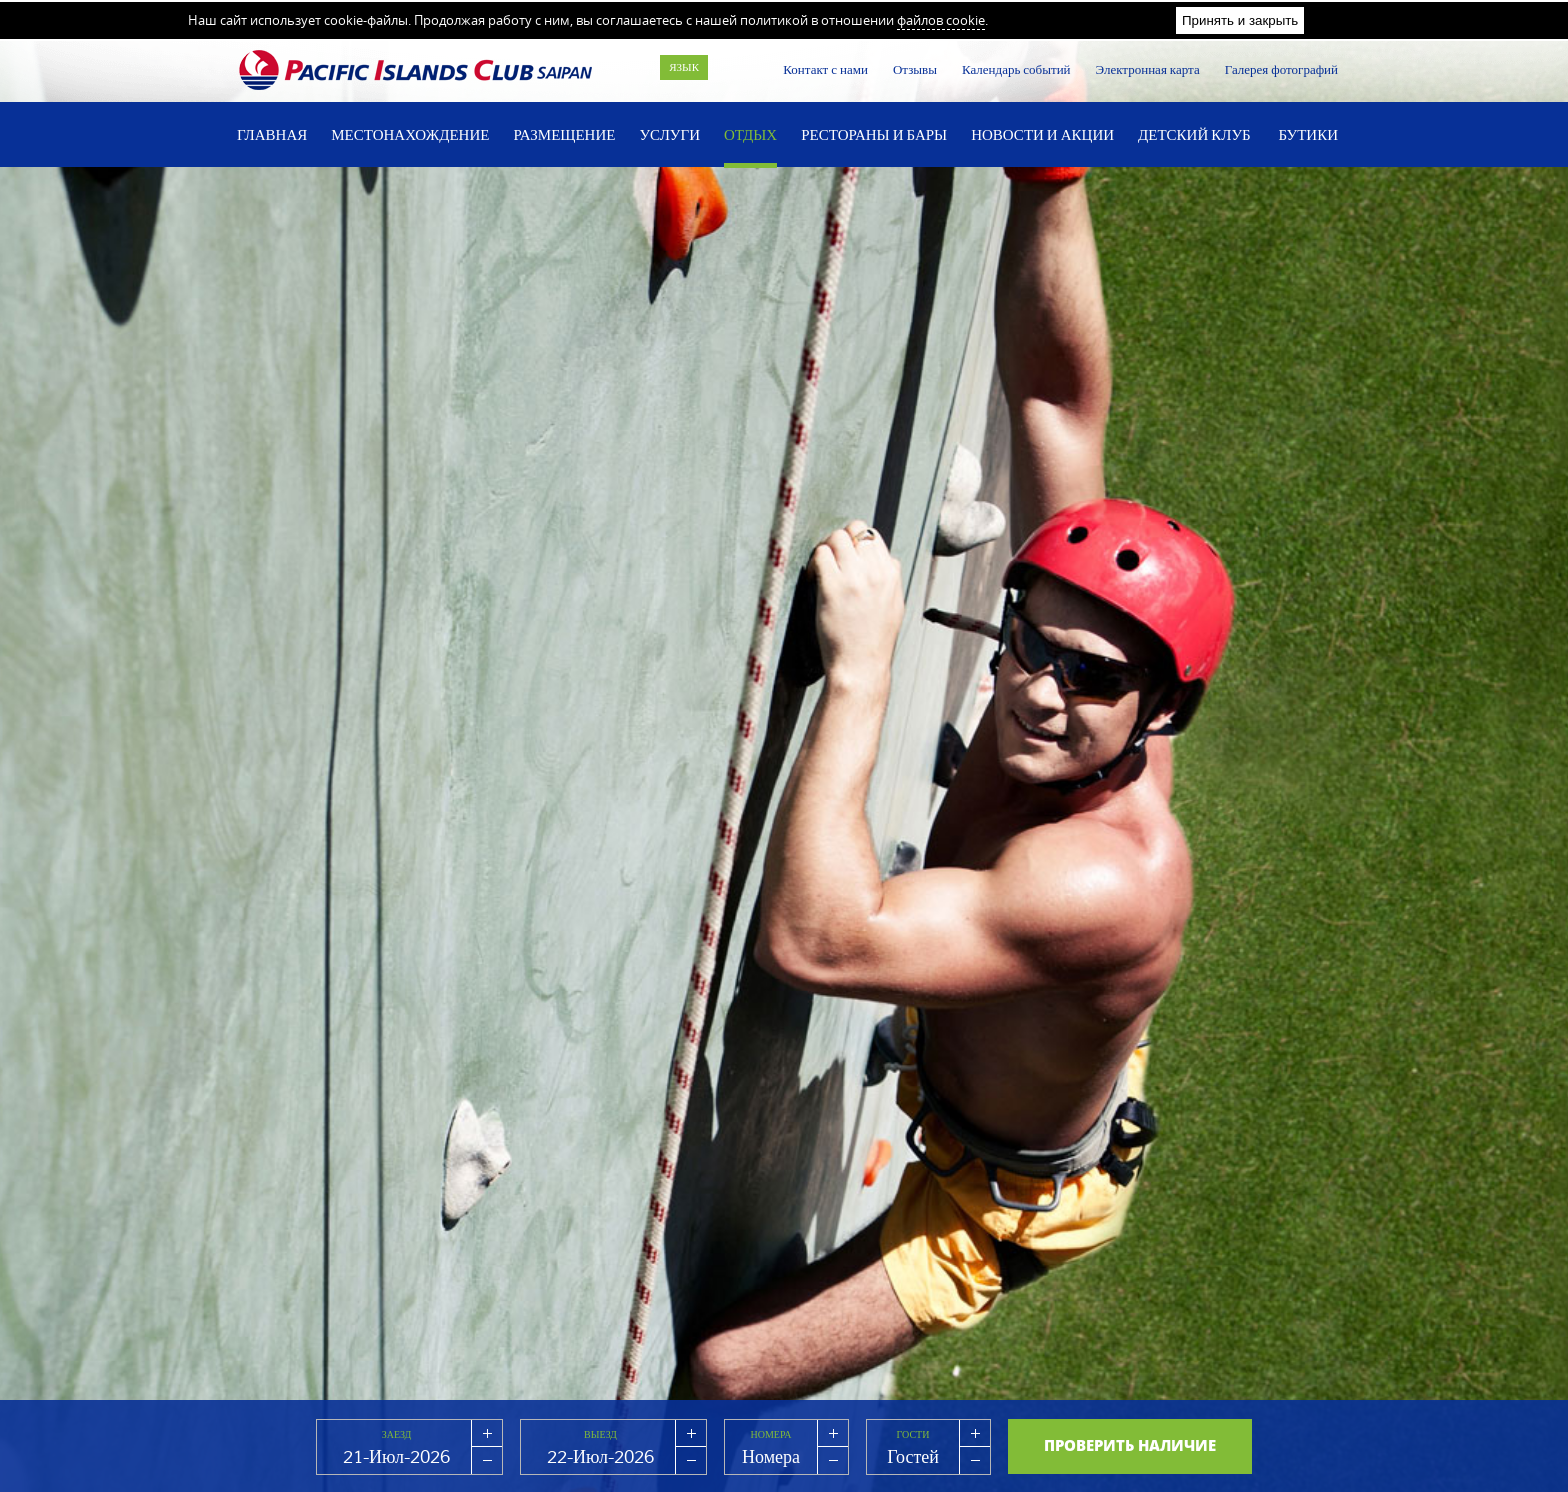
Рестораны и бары (874, 134)
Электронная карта (1148, 69)
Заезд (397, 1434)
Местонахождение (410, 134)
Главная (272, 134)
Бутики (1308, 134)
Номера (771, 1434)
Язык (684, 67)
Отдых (750, 134)
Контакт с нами (825, 69)
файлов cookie (941, 20)
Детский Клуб (1194, 134)
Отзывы (915, 69)
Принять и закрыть (1240, 20)
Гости (913, 1434)
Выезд (600, 1434)
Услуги (669, 134)
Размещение (564, 134)
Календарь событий (1016, 69)
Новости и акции (1042, 134)
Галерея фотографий (1281, 69)
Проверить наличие (1130, 1445)
